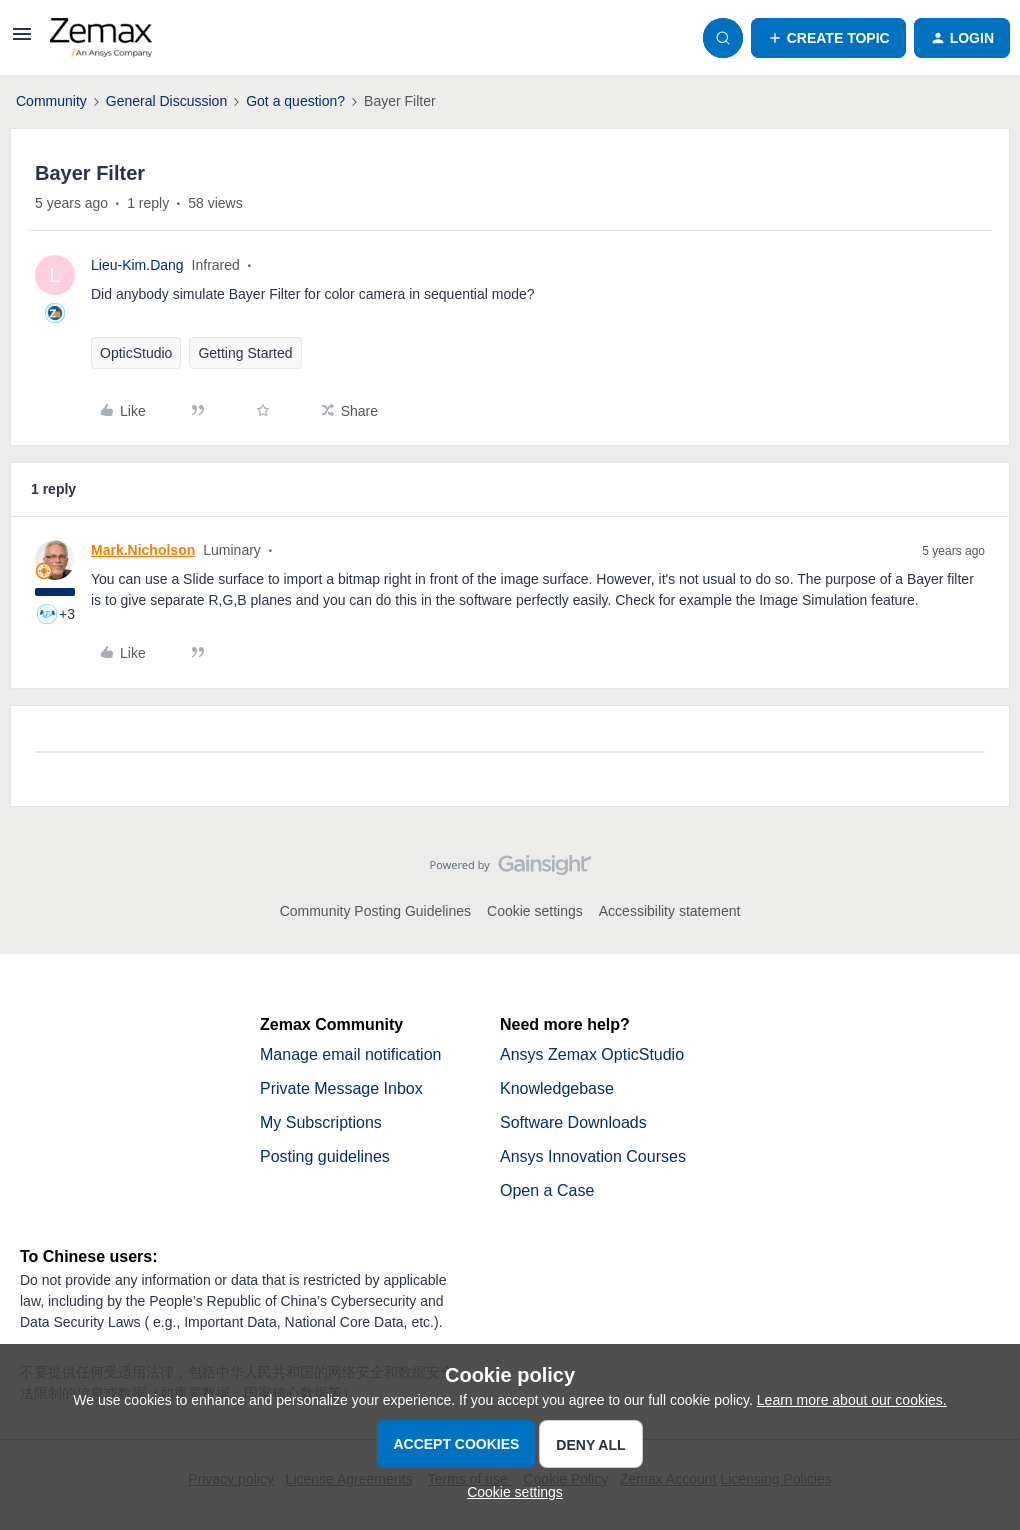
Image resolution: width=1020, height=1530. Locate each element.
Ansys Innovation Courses (593, 1154)
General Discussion (166, 99)
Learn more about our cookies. (852, 1398)
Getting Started (245, 351)
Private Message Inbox (341, 1086)
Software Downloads (573, 1120)
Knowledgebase (557, 1086)
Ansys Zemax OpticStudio (592, 1052)
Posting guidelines (325, 1154)
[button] (22, 39)
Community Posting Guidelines (375, 909)
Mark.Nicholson (143, 548)
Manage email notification (350, 1052)
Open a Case (547, 1188)
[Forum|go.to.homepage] (101, 36)
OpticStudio (136, 351)
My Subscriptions (321, 1120)
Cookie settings (535, 909)
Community (51, 99)
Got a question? (295, 99)
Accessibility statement (670, 909)
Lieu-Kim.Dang (137, 263)
